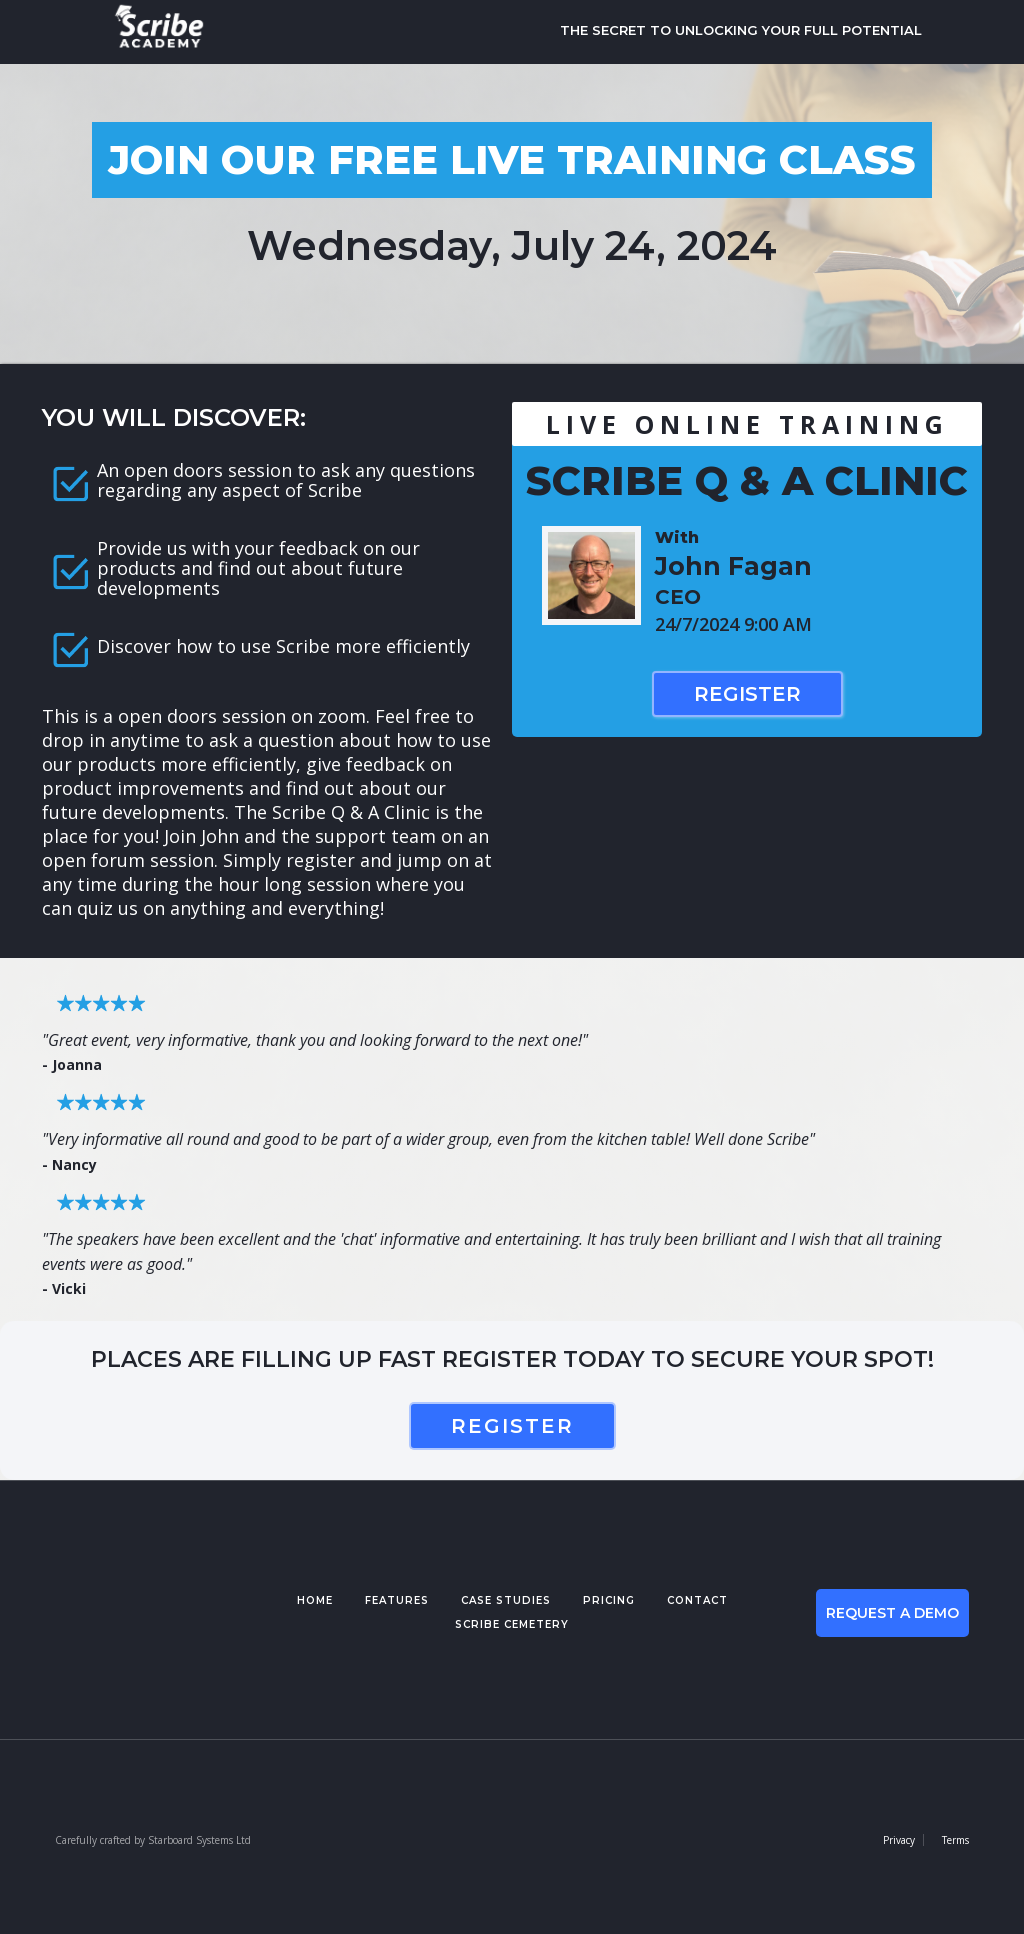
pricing (609, 1600)
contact (697, 1600)
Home (315, 1600)
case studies (506, 1600)
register (512, 1426)
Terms (955, 1840)
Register (747, 694)
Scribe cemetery (512, 1624)
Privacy (899, 1840)
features (397, 1600)
